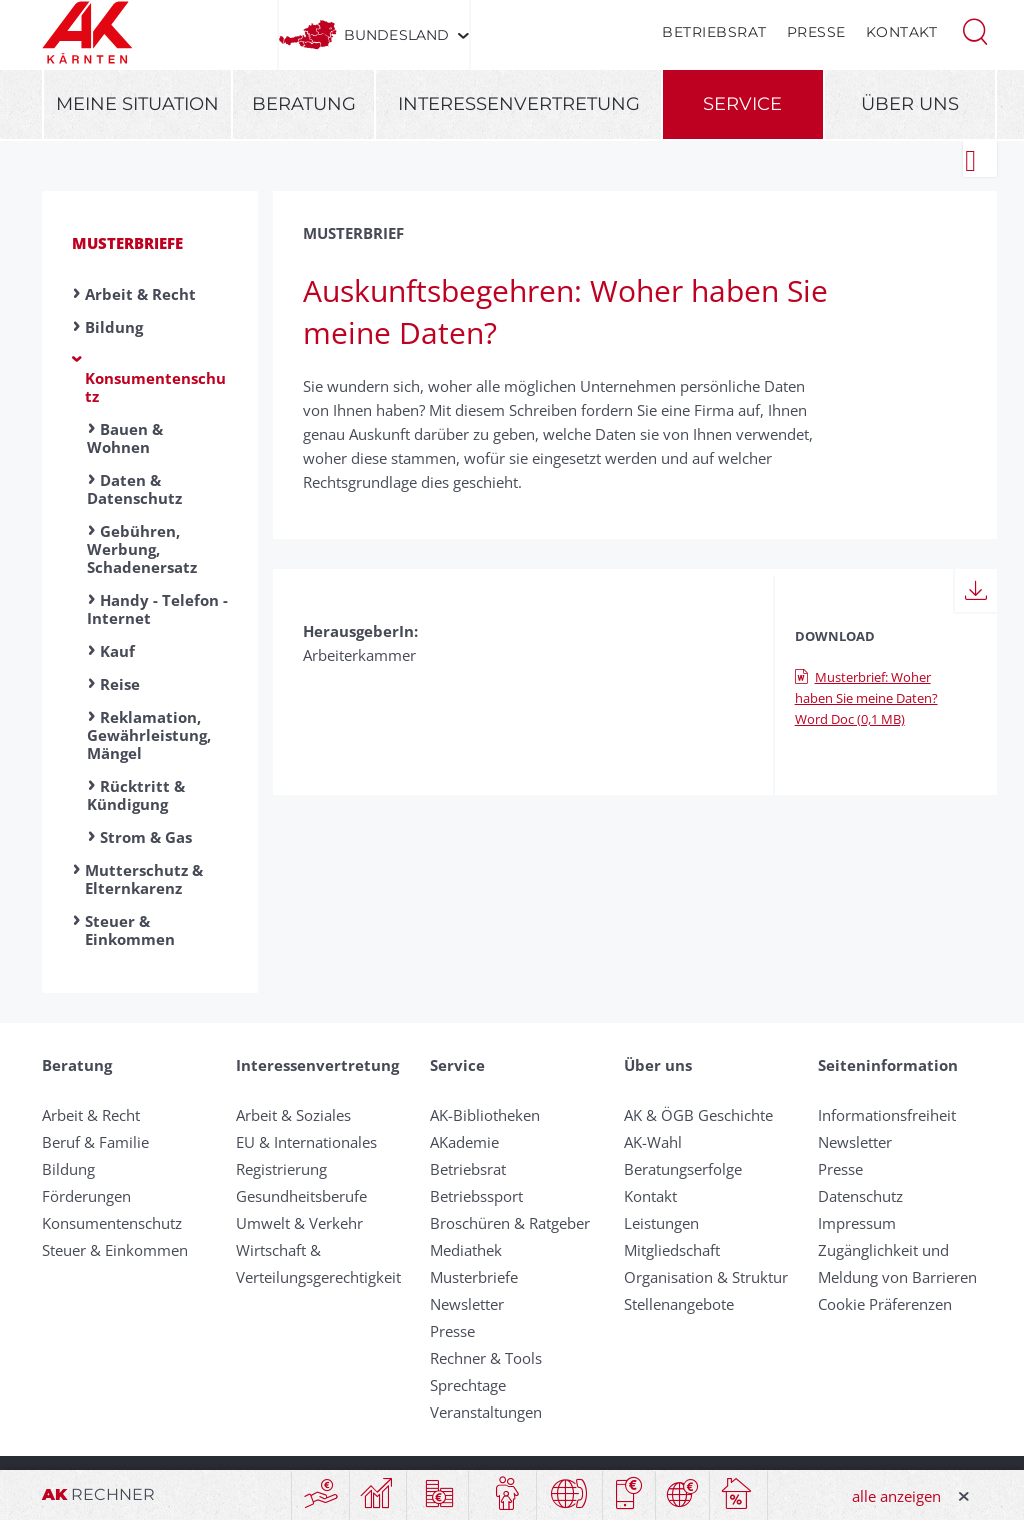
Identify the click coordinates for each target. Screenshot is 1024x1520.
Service (742, 104)
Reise (120, 684)
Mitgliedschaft (672, 1250)
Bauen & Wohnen (125, 438)
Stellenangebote (679, 1304)
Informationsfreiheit (887, 1115)
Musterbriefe (127, 243)
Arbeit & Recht (140, 294)
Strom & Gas (146, 837)
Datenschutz (860, 1196)
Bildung (114, 327)
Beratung (304, 104)
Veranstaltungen (486, 1412)
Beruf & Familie (95, 1142)
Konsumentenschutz (155, 387)
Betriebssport (476, 1196)
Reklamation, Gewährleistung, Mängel (149, 735)
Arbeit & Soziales (293, 1115)
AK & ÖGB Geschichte (698, 1115)
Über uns (910, 104)
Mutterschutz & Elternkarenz (144, 879)
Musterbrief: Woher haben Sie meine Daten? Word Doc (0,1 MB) (866, 698)
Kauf (117, 651)
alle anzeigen (896, 1496)
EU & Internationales (306, 1142)
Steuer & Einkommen (130, 930)
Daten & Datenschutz (134, 489)
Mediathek (466, 1250)
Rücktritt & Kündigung (136, 795)
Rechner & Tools (486, 1358)
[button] (975, 30)
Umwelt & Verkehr (299, 1223)
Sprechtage (468, 1385)
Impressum (857, 1223)
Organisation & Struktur (706, 1277)
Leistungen (661, 1223)
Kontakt (902, 32)
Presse (816, 32)
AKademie (464, 1142)
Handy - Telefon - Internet (157, 609)
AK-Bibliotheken (485, 1115)
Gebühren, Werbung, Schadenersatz (142, 549)
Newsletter (467, 1304)
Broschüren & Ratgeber (510, 1223)
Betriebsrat (714, 32)
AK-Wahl (653, 1142)
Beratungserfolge (683, 1169)
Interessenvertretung (519, 104)
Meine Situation (137, 104)
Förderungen (86, 1196)
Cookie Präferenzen (885, 1304)
